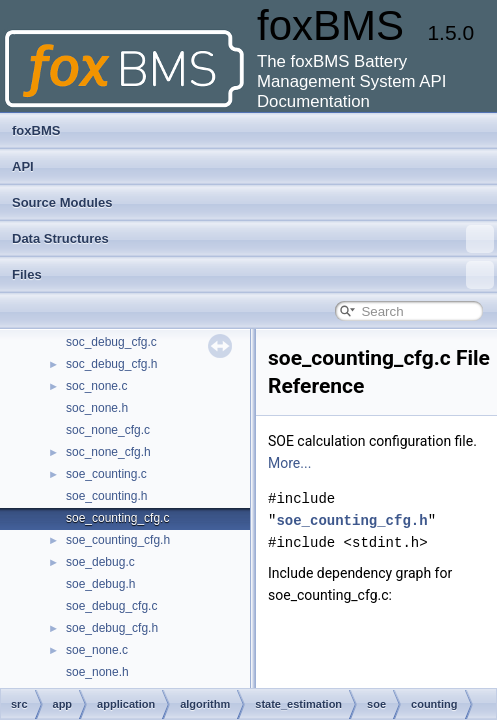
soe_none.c (97, 650)
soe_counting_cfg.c (117, 518)
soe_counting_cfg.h (118, 540)
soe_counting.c (106, 474)
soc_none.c (96, 386)
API (23, 166)
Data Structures (253, 239)
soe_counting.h (106, 496)
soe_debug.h (100, 584)
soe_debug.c (100, 562)
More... (289, 463)
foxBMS (36, 130)
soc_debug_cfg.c (111, 342)
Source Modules (62, 202)
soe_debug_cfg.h (112, 628)
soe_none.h (97, 672)
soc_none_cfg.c (108, 430)
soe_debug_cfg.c (111, 606)
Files (253, 275)
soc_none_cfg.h (108, 452)
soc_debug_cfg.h (111, 364)
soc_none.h (97, 408)
